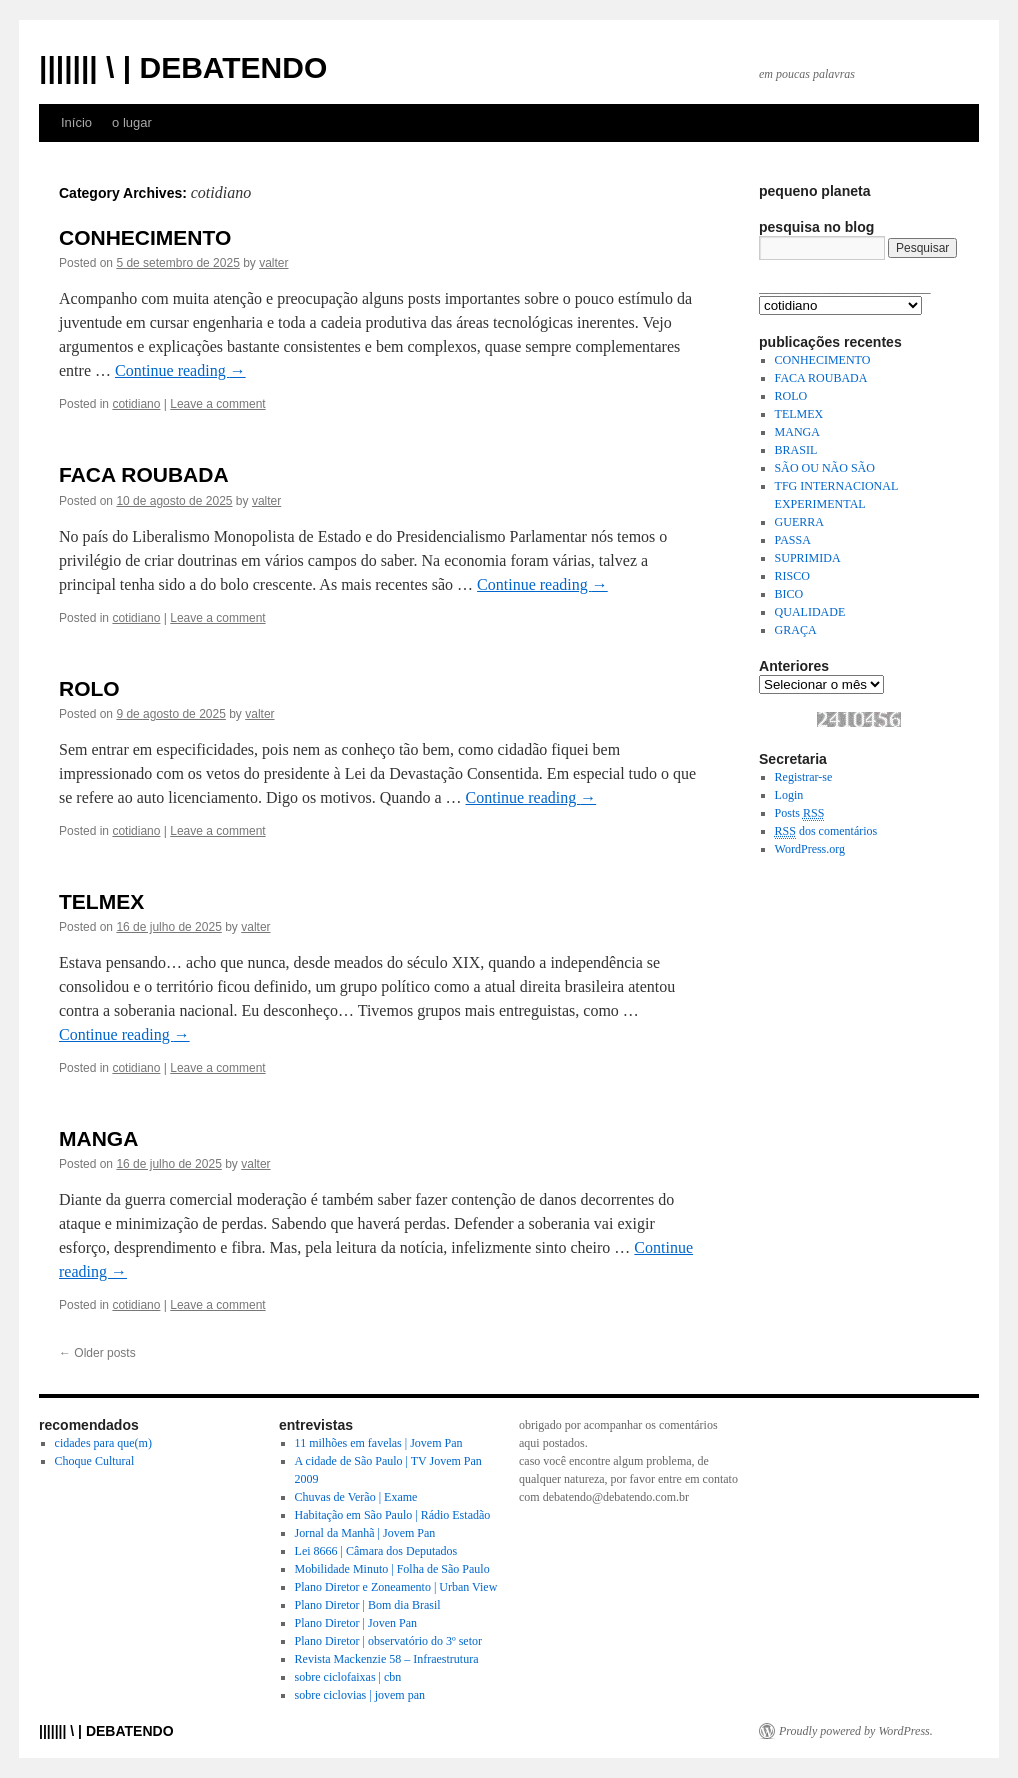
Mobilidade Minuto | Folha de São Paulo (392, 1569)
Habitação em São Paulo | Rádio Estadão (393, 1515)
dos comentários (826, 831)
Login (789, 795)
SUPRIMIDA (808, 558)
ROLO (89, 688)
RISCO (792, 576)
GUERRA (799, 522)
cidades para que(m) (103, 1443)
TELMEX (101, 901)
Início (76, 122)
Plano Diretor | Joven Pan (356, 1623)
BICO (789, 594)
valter (273, 263)
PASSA (793, 540)
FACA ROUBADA (144, 474)
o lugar (132, 122)
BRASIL (796, 450)
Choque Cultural (95, 1461)
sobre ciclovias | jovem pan (360, 1695)
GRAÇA (796, 630)
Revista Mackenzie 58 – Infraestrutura (387, 1659)
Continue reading (180, 370)
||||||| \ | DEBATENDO (183, 67)
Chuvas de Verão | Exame (356, 1497)
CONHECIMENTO (145, 237)
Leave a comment (217, 404)
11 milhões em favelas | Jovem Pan (379, 1443)
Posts (800, 813)
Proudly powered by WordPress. (856, 1731)
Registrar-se (804, 777)
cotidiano (136, 404)
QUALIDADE (810, 612)
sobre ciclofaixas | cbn (348, 1677)
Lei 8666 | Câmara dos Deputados (376, 1551)
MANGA (98, 1138)
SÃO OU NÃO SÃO (825, 468)
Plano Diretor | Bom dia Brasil (368, 1605)
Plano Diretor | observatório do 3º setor (388, 1641)
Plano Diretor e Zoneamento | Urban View (396, 1587)
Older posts (97, 1353)
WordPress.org (810, 849)
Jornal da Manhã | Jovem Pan (365, 1533)
